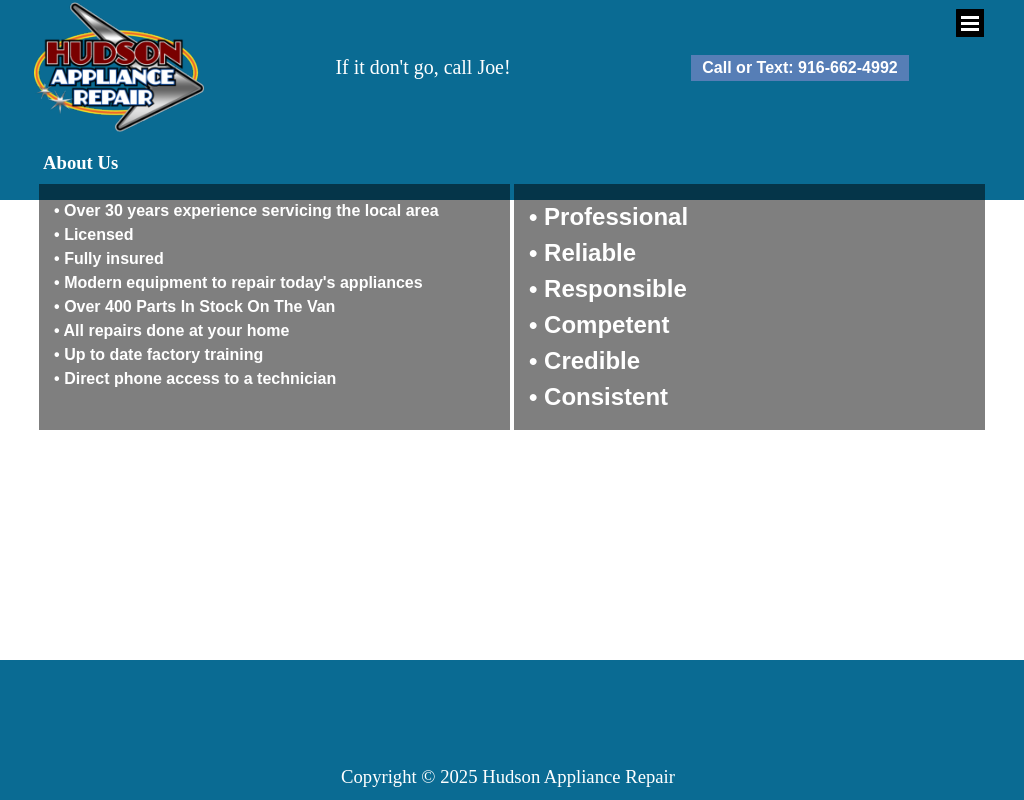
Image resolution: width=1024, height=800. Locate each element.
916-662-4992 (848, 67)
